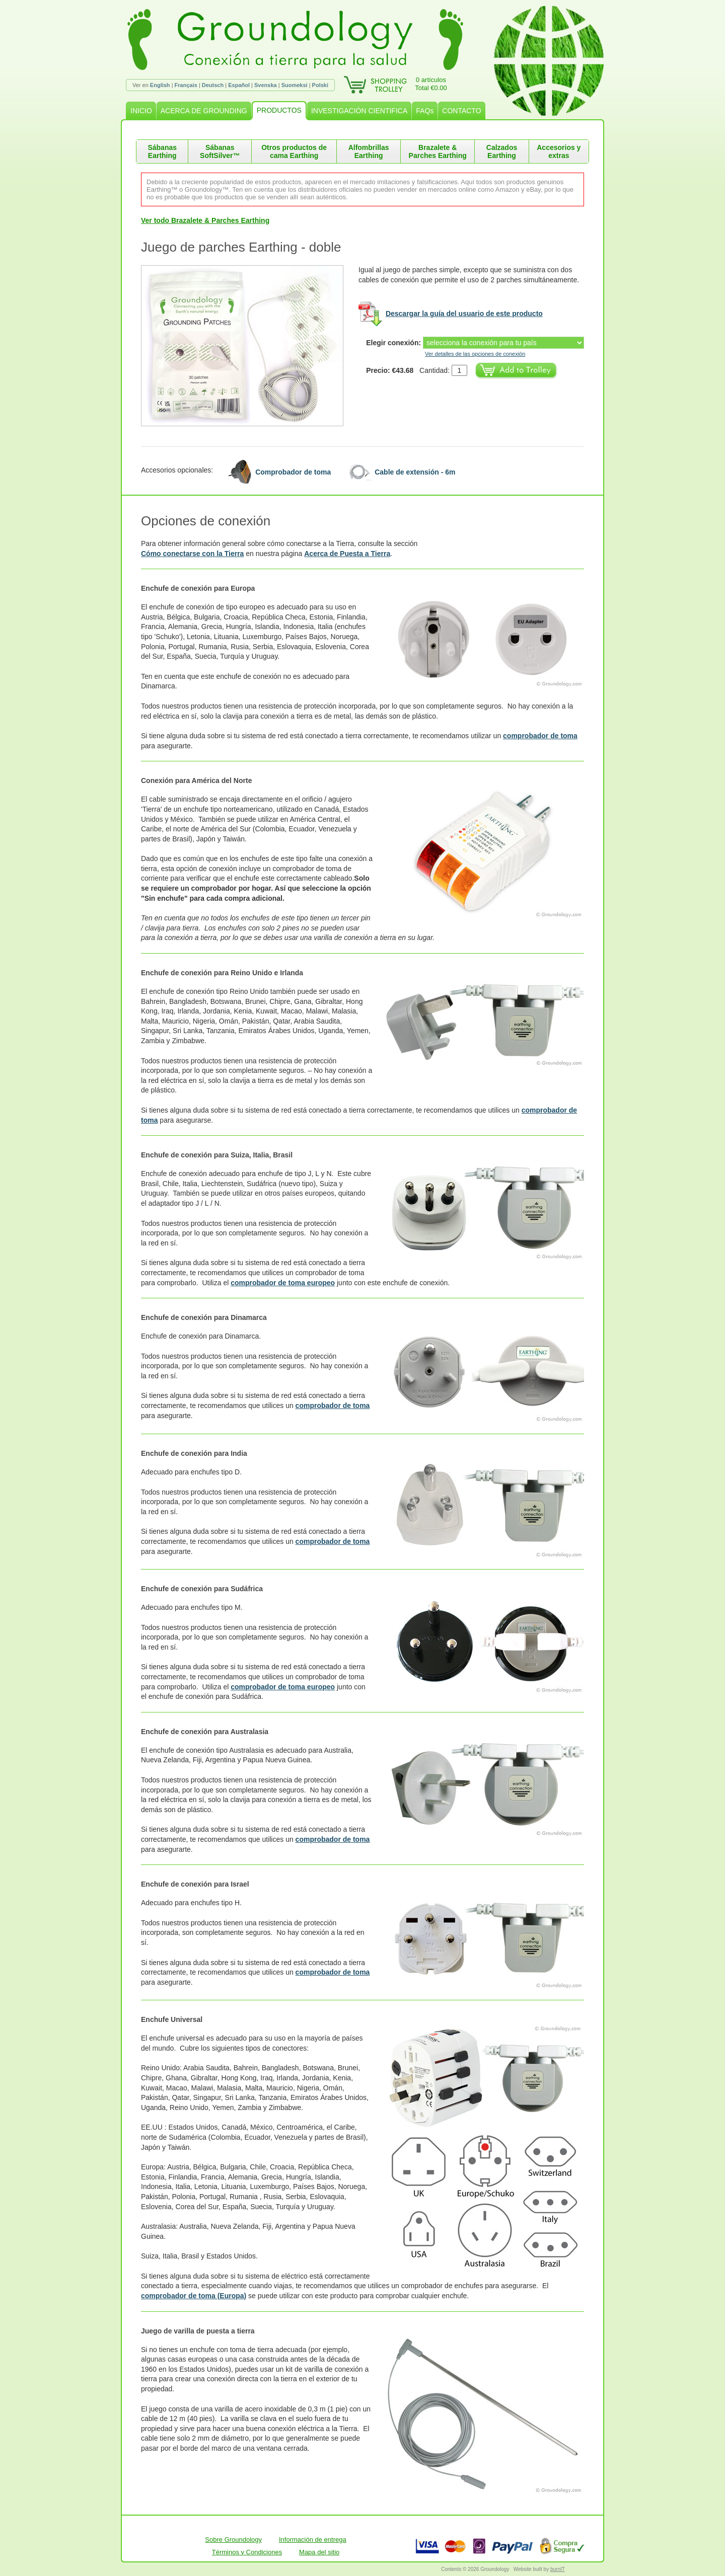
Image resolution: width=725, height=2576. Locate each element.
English (160, 85)
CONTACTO (461, 111)
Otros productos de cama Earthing (294, 151)
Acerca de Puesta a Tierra (347, 554)
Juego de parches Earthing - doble (241, 247)
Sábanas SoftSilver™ (220, 151)
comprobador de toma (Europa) (193, 2296)
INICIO (141, 111)
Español (239, 85)
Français (186, 85)
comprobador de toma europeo (283, 1283)
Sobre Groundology (233, 2539)
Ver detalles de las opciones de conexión (475, 354)
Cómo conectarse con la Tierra (192, 554)
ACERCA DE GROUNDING (204, 111)
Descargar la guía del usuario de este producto (464, 313)
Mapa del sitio (319, 2552)
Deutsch (213, 85)
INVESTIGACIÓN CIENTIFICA (359, 111)
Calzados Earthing (501, 151)
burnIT (557, 2569)
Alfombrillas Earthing (368, 151)
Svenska (265, 85)
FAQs (424, 111)
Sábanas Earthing (162, 151)
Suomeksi (294, 85)
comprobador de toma (540, 736)
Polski (320, 85)
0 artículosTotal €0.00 (431, 84)
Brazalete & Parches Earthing (438, 151)
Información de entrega (312, 2539)
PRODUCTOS (279, 110)
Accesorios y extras (559, 151)
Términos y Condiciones (247, 2552)
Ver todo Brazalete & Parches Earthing (205, 220)
